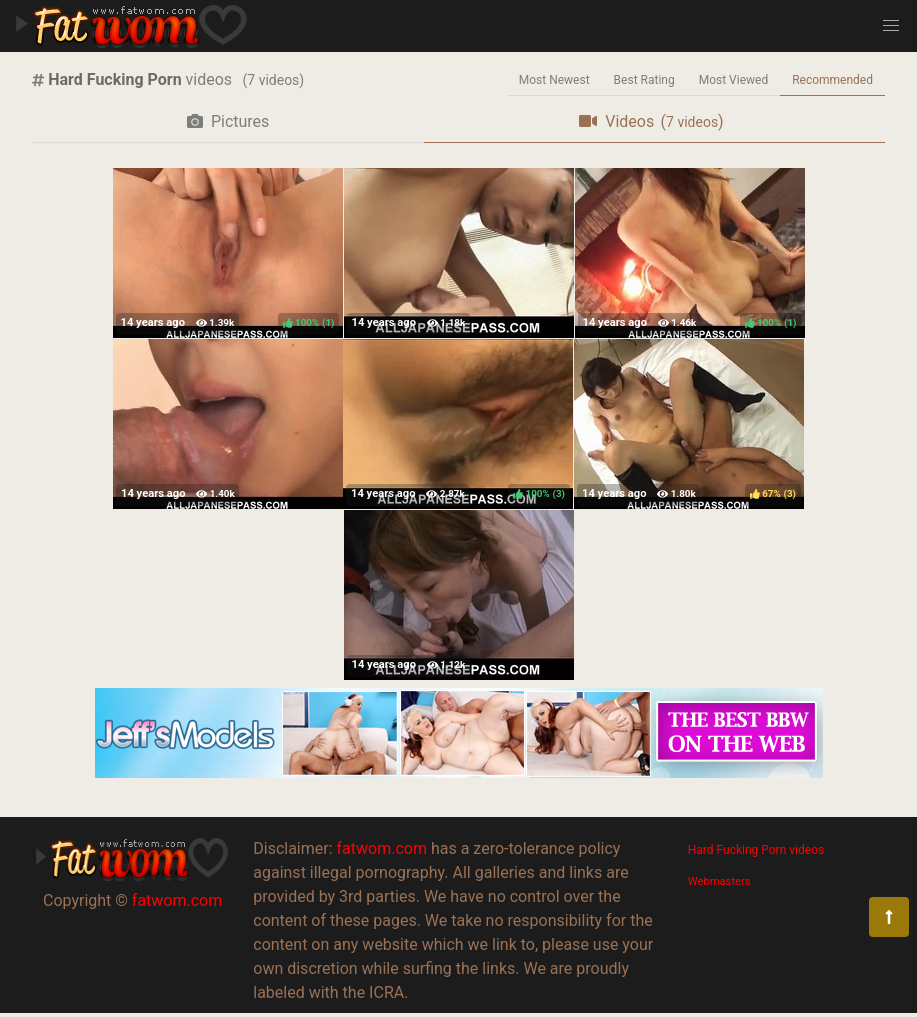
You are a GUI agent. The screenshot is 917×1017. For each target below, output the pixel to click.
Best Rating (644, 80)
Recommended (832, 80)
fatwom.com (177, 900)
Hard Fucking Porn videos (756, 850)
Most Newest (554, 80)
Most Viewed (734, 80)
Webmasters (719, 881)
